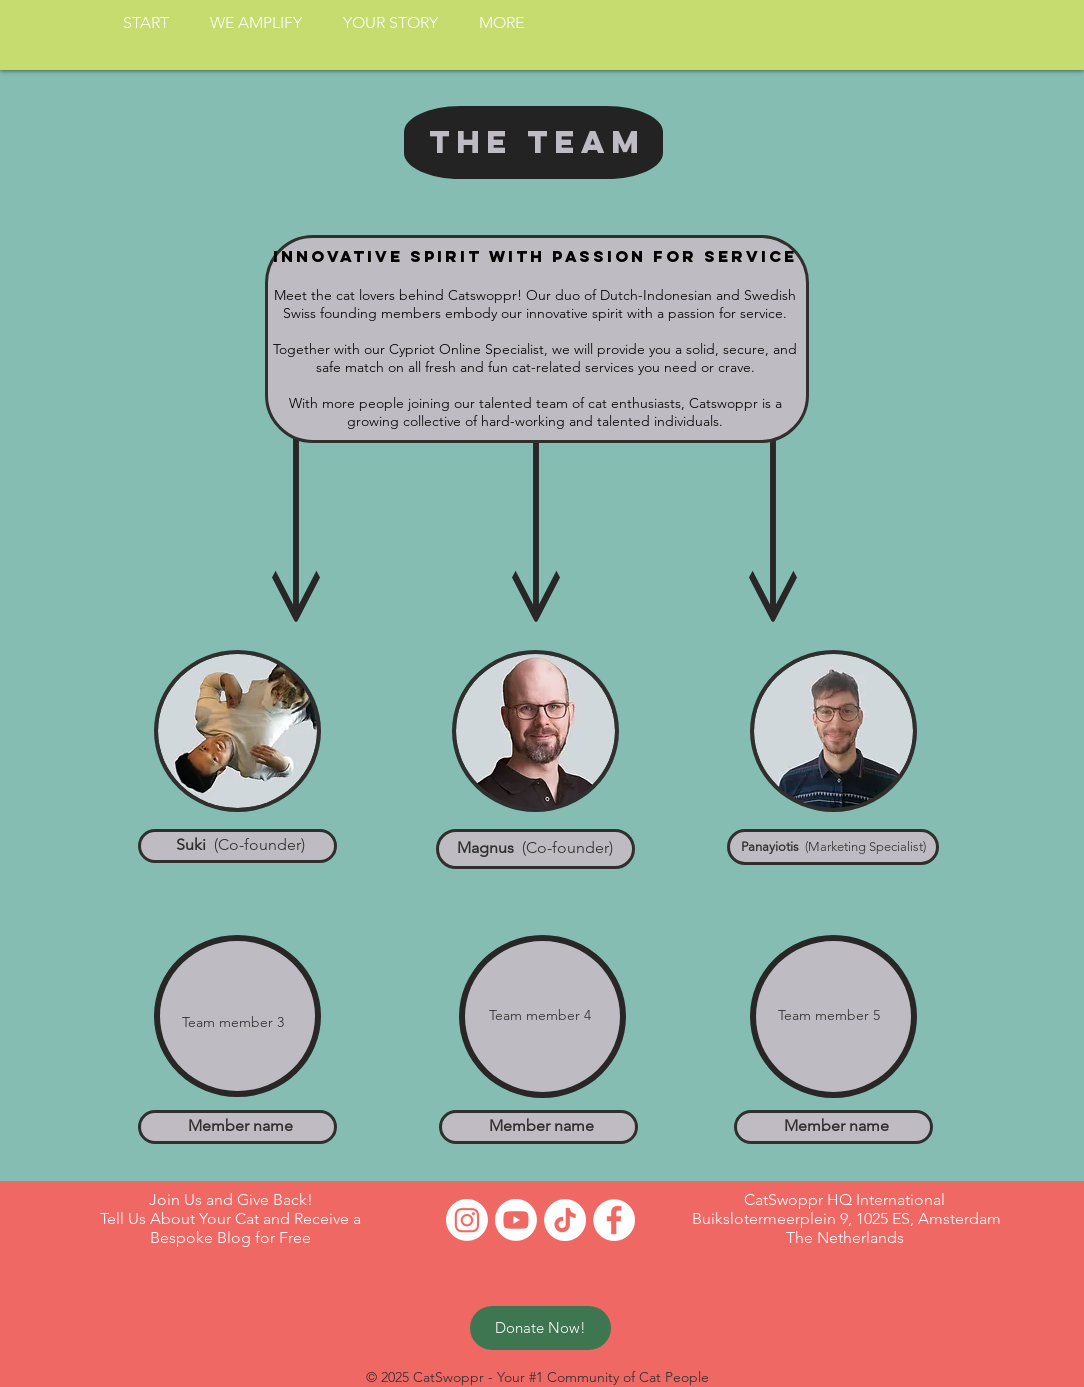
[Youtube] (516, 1220)
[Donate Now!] (540, 1328)
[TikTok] (565, 1220)
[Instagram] (467, 1220)
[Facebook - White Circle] (614, 1220)
